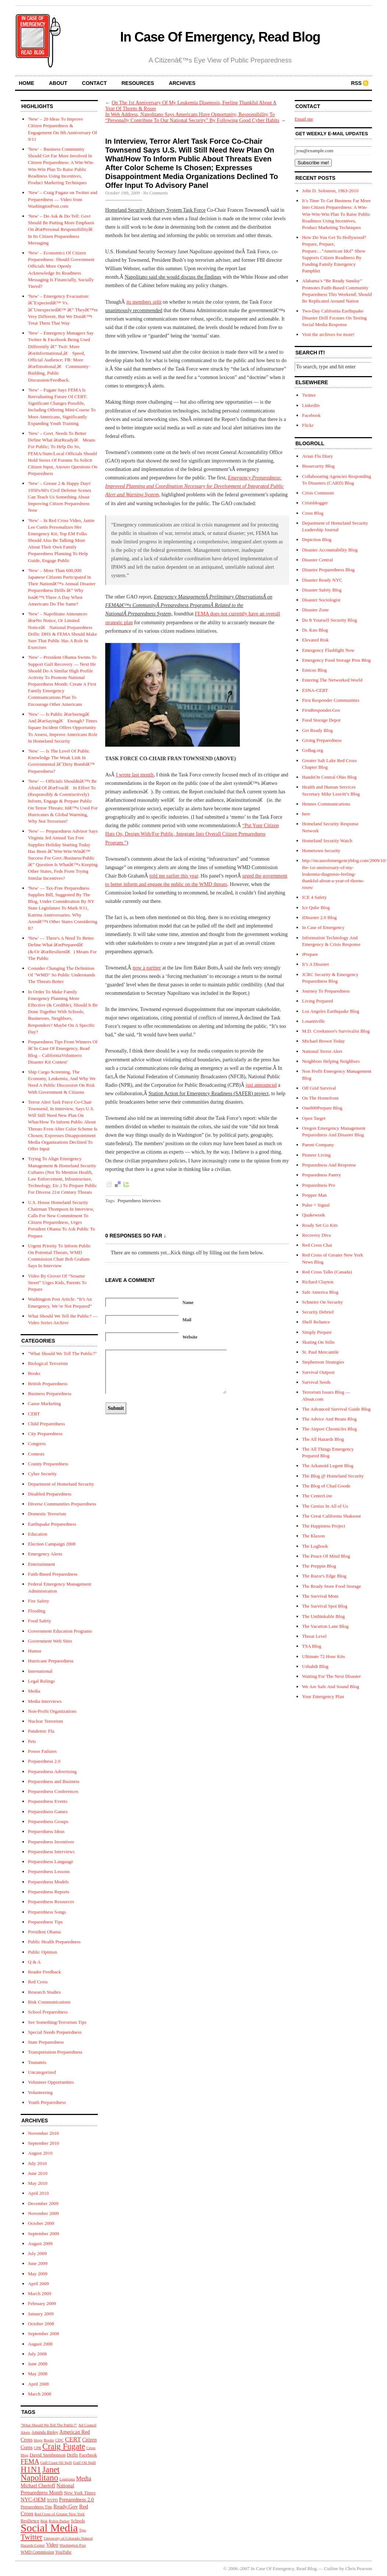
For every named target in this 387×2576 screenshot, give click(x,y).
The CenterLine (317, 1495)
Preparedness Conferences (53, 1791)
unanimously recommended (133, 310)
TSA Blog (311, 1646)
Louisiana (67, 2479)
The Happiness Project (323, 1526)
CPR (37, 2448)
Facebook (88, 2455)
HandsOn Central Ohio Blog (329, 777)
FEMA (30, 2461)
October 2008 (41, 2323)
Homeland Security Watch (327, 840)
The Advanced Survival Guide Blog (336, 1409)
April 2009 (38, 2283)
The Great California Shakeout (331, 1516)
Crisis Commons (318, 493)
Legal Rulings (41, 1681)
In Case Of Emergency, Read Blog (220, 36)
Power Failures (42, 1751)
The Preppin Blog (319, 1566)
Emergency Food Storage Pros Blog (336, 660)
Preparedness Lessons (49, 1871)
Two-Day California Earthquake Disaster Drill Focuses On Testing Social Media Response (334, 317)
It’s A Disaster (315, 964)
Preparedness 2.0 (44, 1761)
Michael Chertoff (38, 2486)
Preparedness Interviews (51, 1851)
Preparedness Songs (47, 1912)
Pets (32, 1741)
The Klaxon (313, 1536)
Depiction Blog (316, 539)
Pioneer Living (316, 1155)
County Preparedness (48, 1463)
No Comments (155, 193)
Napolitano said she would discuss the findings (173, 277)
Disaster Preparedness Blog (328, 569)
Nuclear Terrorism (45, 1721)
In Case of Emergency (323, 927)
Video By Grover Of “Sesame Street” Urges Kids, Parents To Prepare (57, 1282)
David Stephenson (48, 2455)
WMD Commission (37, 2552)
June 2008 (37, 2363)
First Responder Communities (330, 700)
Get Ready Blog (317, 730)
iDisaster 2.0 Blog (319, 917)
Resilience (30, 2520)
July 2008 (37, 2354)
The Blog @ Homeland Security (333, 1476)
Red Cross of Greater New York (60, 2514)
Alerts (25, 2432)
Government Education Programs (60, 1631)
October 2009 (41, 2223)
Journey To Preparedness (326, 991)
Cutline (331, 2568)
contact (94, 83)
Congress (37, 1443)
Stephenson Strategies (323, 1362)
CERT (34, 1413)
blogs (38, 2440)
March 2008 (39, 2394)
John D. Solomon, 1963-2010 (330, 190)
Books (34, 1373)
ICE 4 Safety (314, 897)
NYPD (52, 2500)
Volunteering (40, 2092)
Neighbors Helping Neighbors (331, 1061)
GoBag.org (312, 750)
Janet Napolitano (40, 2473)
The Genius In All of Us (325, 1506)
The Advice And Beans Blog (329, 1419)
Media (34, 1691)
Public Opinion (42, 1952)
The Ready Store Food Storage (331, 1586)
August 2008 (40, 2344)
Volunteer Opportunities (51, 2082)
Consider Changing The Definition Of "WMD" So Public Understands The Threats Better (61, 974)
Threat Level (314, 1636)
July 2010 (37, 2163)
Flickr (307, 425)
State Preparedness (46, 2042)
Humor (35, 1651)
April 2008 (38, 2384)
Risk (44, 2521)
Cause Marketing (44, 1403)
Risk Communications (49, 2002)
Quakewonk (313, 1215)
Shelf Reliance (316, 1322)
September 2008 (43, 2333)
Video (52, 2545)
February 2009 (42, 2303)
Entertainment (41, 1564)
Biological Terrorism (48, 1363)
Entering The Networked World (332, 680)
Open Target (314, 1118)
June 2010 (37, 2173)
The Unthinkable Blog (323, 1616)
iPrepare (310, 954)
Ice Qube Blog (316, 907)
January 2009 (41, 2313)
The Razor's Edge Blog (324, 1576)
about (58, 83)
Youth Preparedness (47, 2102)
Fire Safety (38, 1601)
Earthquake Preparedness (52, 1524)
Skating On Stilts (318, 1342)
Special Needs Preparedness (55, 2032)
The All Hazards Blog (323, 1439)
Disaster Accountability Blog (330, 550)
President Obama (44, 1931)
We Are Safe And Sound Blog (330, 1686)
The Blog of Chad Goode (326, 1486)
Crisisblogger (315, 502)
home (26, 83)
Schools (78, 2520)
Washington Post (73, 2545)
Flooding (36, 1611)
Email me (304, 119)
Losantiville (313, 1021)
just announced (261, 1085)
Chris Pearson (358, 2568)
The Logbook (315, 1546)
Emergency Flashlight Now (328, 650)
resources (137, 83)
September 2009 (43, 2233)
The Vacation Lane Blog (325, 1626)
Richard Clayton (318, 1282)
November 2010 (43, 2133)
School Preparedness (48, 2012)
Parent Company (318, 1144)
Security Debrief (318, 1312)
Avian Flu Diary (317, 456)
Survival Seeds (316, 1382)
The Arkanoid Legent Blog (328, 1465)
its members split (143, 302)
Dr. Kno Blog (315, 630)
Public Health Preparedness (54, 1941)
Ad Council (87, 2425)
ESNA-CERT (315, 690)
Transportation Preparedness (55, 2052)
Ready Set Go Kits (320, 1225)
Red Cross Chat (317, 1245)
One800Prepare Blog (322, 1108)
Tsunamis (37, 2062)
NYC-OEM (33, 2499)
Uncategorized (42, 2072)
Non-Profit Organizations (52, 1711)
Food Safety (39, 1620)
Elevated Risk (315, 640)
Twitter (31, 2537)
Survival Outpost (318, 1372)
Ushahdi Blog (315, 1666)
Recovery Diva (316, 1235)
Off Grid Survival (319, 1088)
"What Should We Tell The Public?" (62, 1353)
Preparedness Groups (48, 1821)
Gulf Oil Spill (84, 2462)
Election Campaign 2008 (51, 1544)
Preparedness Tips (45, 1922)
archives (182, 83)
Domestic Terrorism (47, 1513)
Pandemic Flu (41, 1731)
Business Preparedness (49, 1393)
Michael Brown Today (323, 1041)
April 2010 (38, 2193)
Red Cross (38, 1981)
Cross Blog (312, 513)
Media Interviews (44, 1701)
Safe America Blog (320, 1292)
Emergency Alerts (45, 1554)
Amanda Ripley (44, 2432)
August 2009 (40, 2243)
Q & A (34, 1962)
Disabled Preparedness (49, 1494)
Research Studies (44, 1992)
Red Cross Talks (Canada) (327, 1272)
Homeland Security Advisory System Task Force (155, 210)
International (40, 1671)
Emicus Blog (314, 670)
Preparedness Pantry (321, 1175)
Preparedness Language (50, 1861)
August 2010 (40, 2153)
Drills (72, 2455)
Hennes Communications (326, 804)
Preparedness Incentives (51, 1841)
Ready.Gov (65, 2506)
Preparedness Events (47, 1801)
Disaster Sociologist (321, 600)
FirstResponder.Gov (321, 710)
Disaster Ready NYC (322, 580)
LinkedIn (311, 405)
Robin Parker (59, 2521)
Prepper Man (314, 1195)
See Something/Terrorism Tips (57, 2022)
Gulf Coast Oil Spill (56, 2463)
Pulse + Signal (316, 1205)
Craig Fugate (63, 2446)
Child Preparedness (46, 1423)
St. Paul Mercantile (320, 1352)
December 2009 (43, 2203)
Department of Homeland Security (61, 1484)
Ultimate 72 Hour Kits (323, 1656)
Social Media (49, 2528)
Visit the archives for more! (328, 334)
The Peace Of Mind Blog (326, 1556)
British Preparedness (47, 1383)
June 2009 (37, 2263)
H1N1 (31, 2469)
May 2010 (37, 2183)
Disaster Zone (315, 609)
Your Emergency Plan (323, 1696)
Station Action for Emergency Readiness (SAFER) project (209, 1093)
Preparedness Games (48, 1811)
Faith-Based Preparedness (53, 1574)
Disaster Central (317, 559)
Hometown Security (321, 850)
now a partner (146, 968)
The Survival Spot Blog (324, 1606)
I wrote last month (134, 775)
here (306, 814)
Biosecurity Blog (318, 466)
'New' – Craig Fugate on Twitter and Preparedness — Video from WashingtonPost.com (62, 199)
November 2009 (43, 2213)
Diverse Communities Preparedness (62, 1504)
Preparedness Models (48, 1881)
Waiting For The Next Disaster (331, 1676)
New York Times (80, 2492)
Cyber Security (42, 1473)
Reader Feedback (44, 1972)
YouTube (63, 2552)
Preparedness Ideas (46, 1831)
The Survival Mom (320, 1596)
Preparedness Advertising (52, 1771)
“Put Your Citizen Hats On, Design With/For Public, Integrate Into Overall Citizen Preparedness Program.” (192, 834)
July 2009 (37, 2253)
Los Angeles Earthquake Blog (330, 1011)
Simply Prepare (317, 1332)
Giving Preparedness (322, 740)
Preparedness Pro (318, 1185)
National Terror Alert (322, 1051)
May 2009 (37, 2273)
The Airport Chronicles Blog (329, 1429)
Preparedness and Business (53, 1781)
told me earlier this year (173, 876)
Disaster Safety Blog (322, 590)
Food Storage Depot (321, 720)
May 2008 (37, 2373)
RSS (356, 83)
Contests (36, 1454)
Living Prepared (317, 1001)
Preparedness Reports (48, 1891)
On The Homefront (320, 1098)
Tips (82, 2530)
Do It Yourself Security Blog (329, 620)
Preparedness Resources (51, 1901)
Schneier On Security (322, 1302)
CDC (59, 2440)
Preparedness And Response (329, 1165)
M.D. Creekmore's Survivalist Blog (336, 1031)
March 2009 (39, 2293)
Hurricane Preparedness (51, 1661)
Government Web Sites (50, 1641)
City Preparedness (45, 1433)
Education (37, 1534)
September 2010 (43, 2143)
